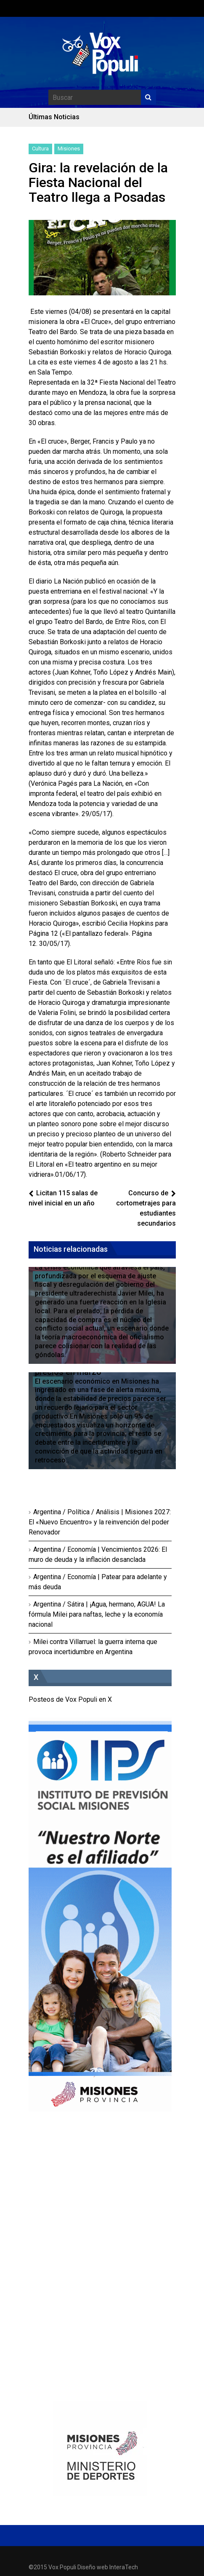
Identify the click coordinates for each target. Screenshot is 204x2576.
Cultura (40, 148)
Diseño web (92, 2567)
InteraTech (123, 2567)
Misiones (69, 148)
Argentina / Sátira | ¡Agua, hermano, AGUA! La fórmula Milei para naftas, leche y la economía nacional (97, 1614)
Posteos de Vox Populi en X (70, 1699)
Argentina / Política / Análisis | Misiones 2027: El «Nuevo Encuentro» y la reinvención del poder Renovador (100, 1522)
